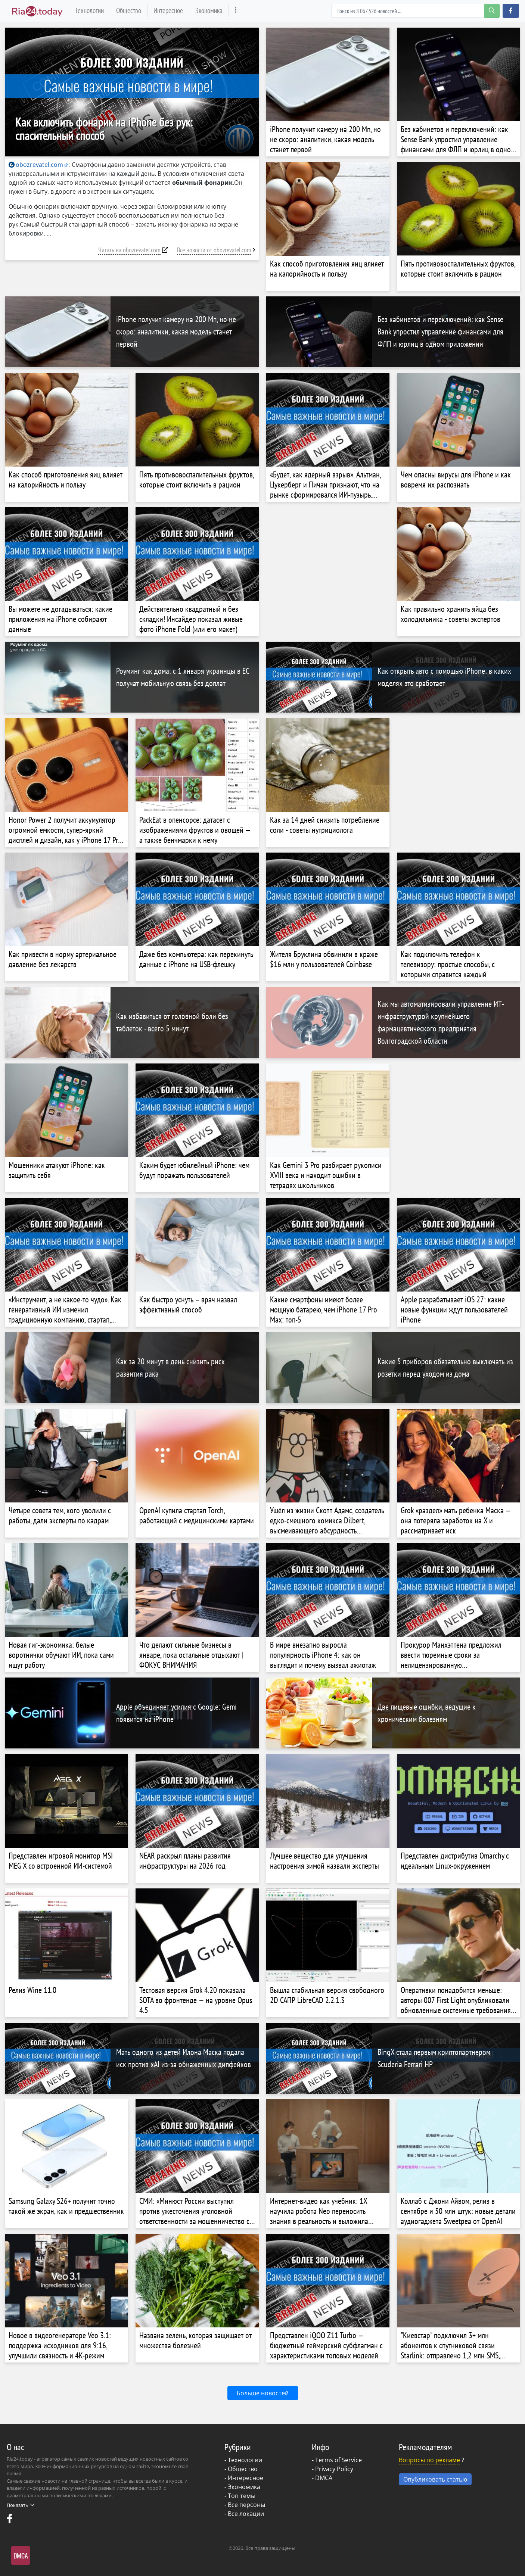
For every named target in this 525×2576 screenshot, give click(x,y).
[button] (511, 11)
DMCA (323, 2478)
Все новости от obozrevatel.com (214, 250)
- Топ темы (239, 2496)
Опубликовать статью (435, 2479)
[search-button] (492, 11)
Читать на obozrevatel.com (129, 250)
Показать (20, 2505)
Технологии (89, 10)
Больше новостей (263, 2393)
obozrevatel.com (36, 165)
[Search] (416, 11)
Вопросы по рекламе (429, 2460)
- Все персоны (244, 2505)
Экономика (209, 10)
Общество (128, 10)
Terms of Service (338, 2460)
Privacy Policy (334, 2469)
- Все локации (244, 2514)
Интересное (168, 10)
